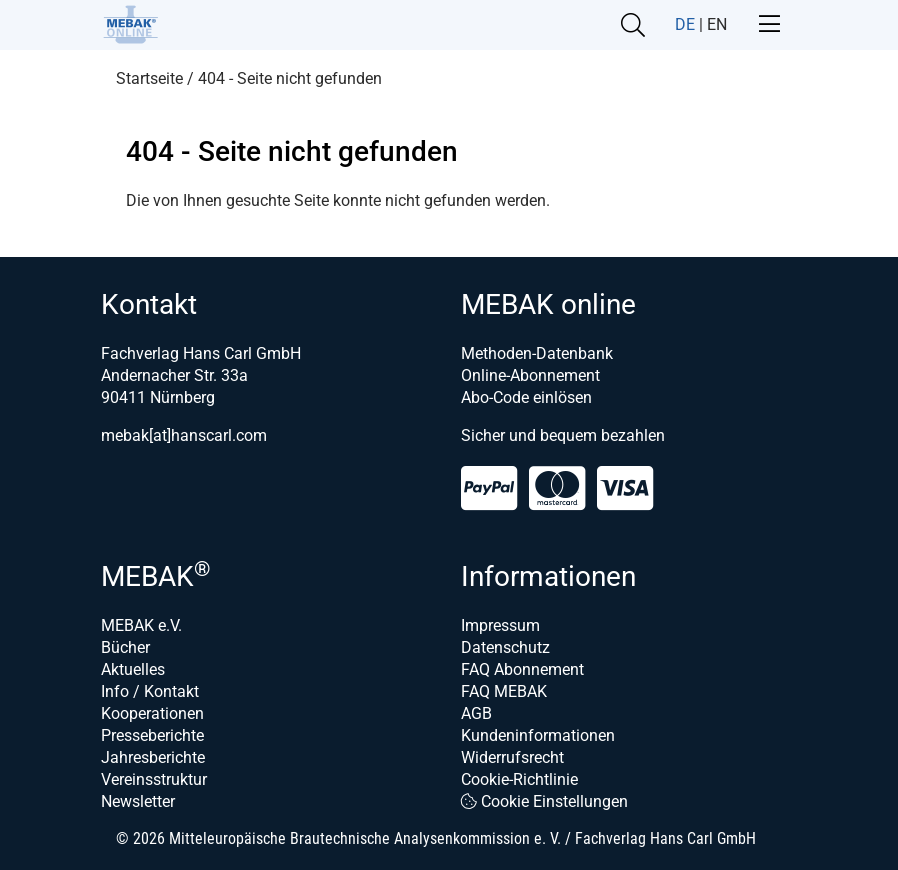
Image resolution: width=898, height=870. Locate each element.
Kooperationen (152, 713)
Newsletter (138, 801)
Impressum (500, 625)
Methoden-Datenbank (537, 353)
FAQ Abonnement (522, 669)
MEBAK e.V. (141, 625)
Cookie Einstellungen (544, 801)
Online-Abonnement (530, 375)
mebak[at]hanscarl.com (184, 435)
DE (685, 24)
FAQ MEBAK (504, 691)
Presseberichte (152, 735)
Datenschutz (505, 647)
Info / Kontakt (150, 691)
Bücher (125, 647)
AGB (476, 713)
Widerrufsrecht (512, 757)
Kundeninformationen (538, 735)
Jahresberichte (153, 757)
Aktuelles (133, 669)
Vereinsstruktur (154, 779)
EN (717, 24)
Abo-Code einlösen (526, 397)
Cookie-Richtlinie (519, 779)
